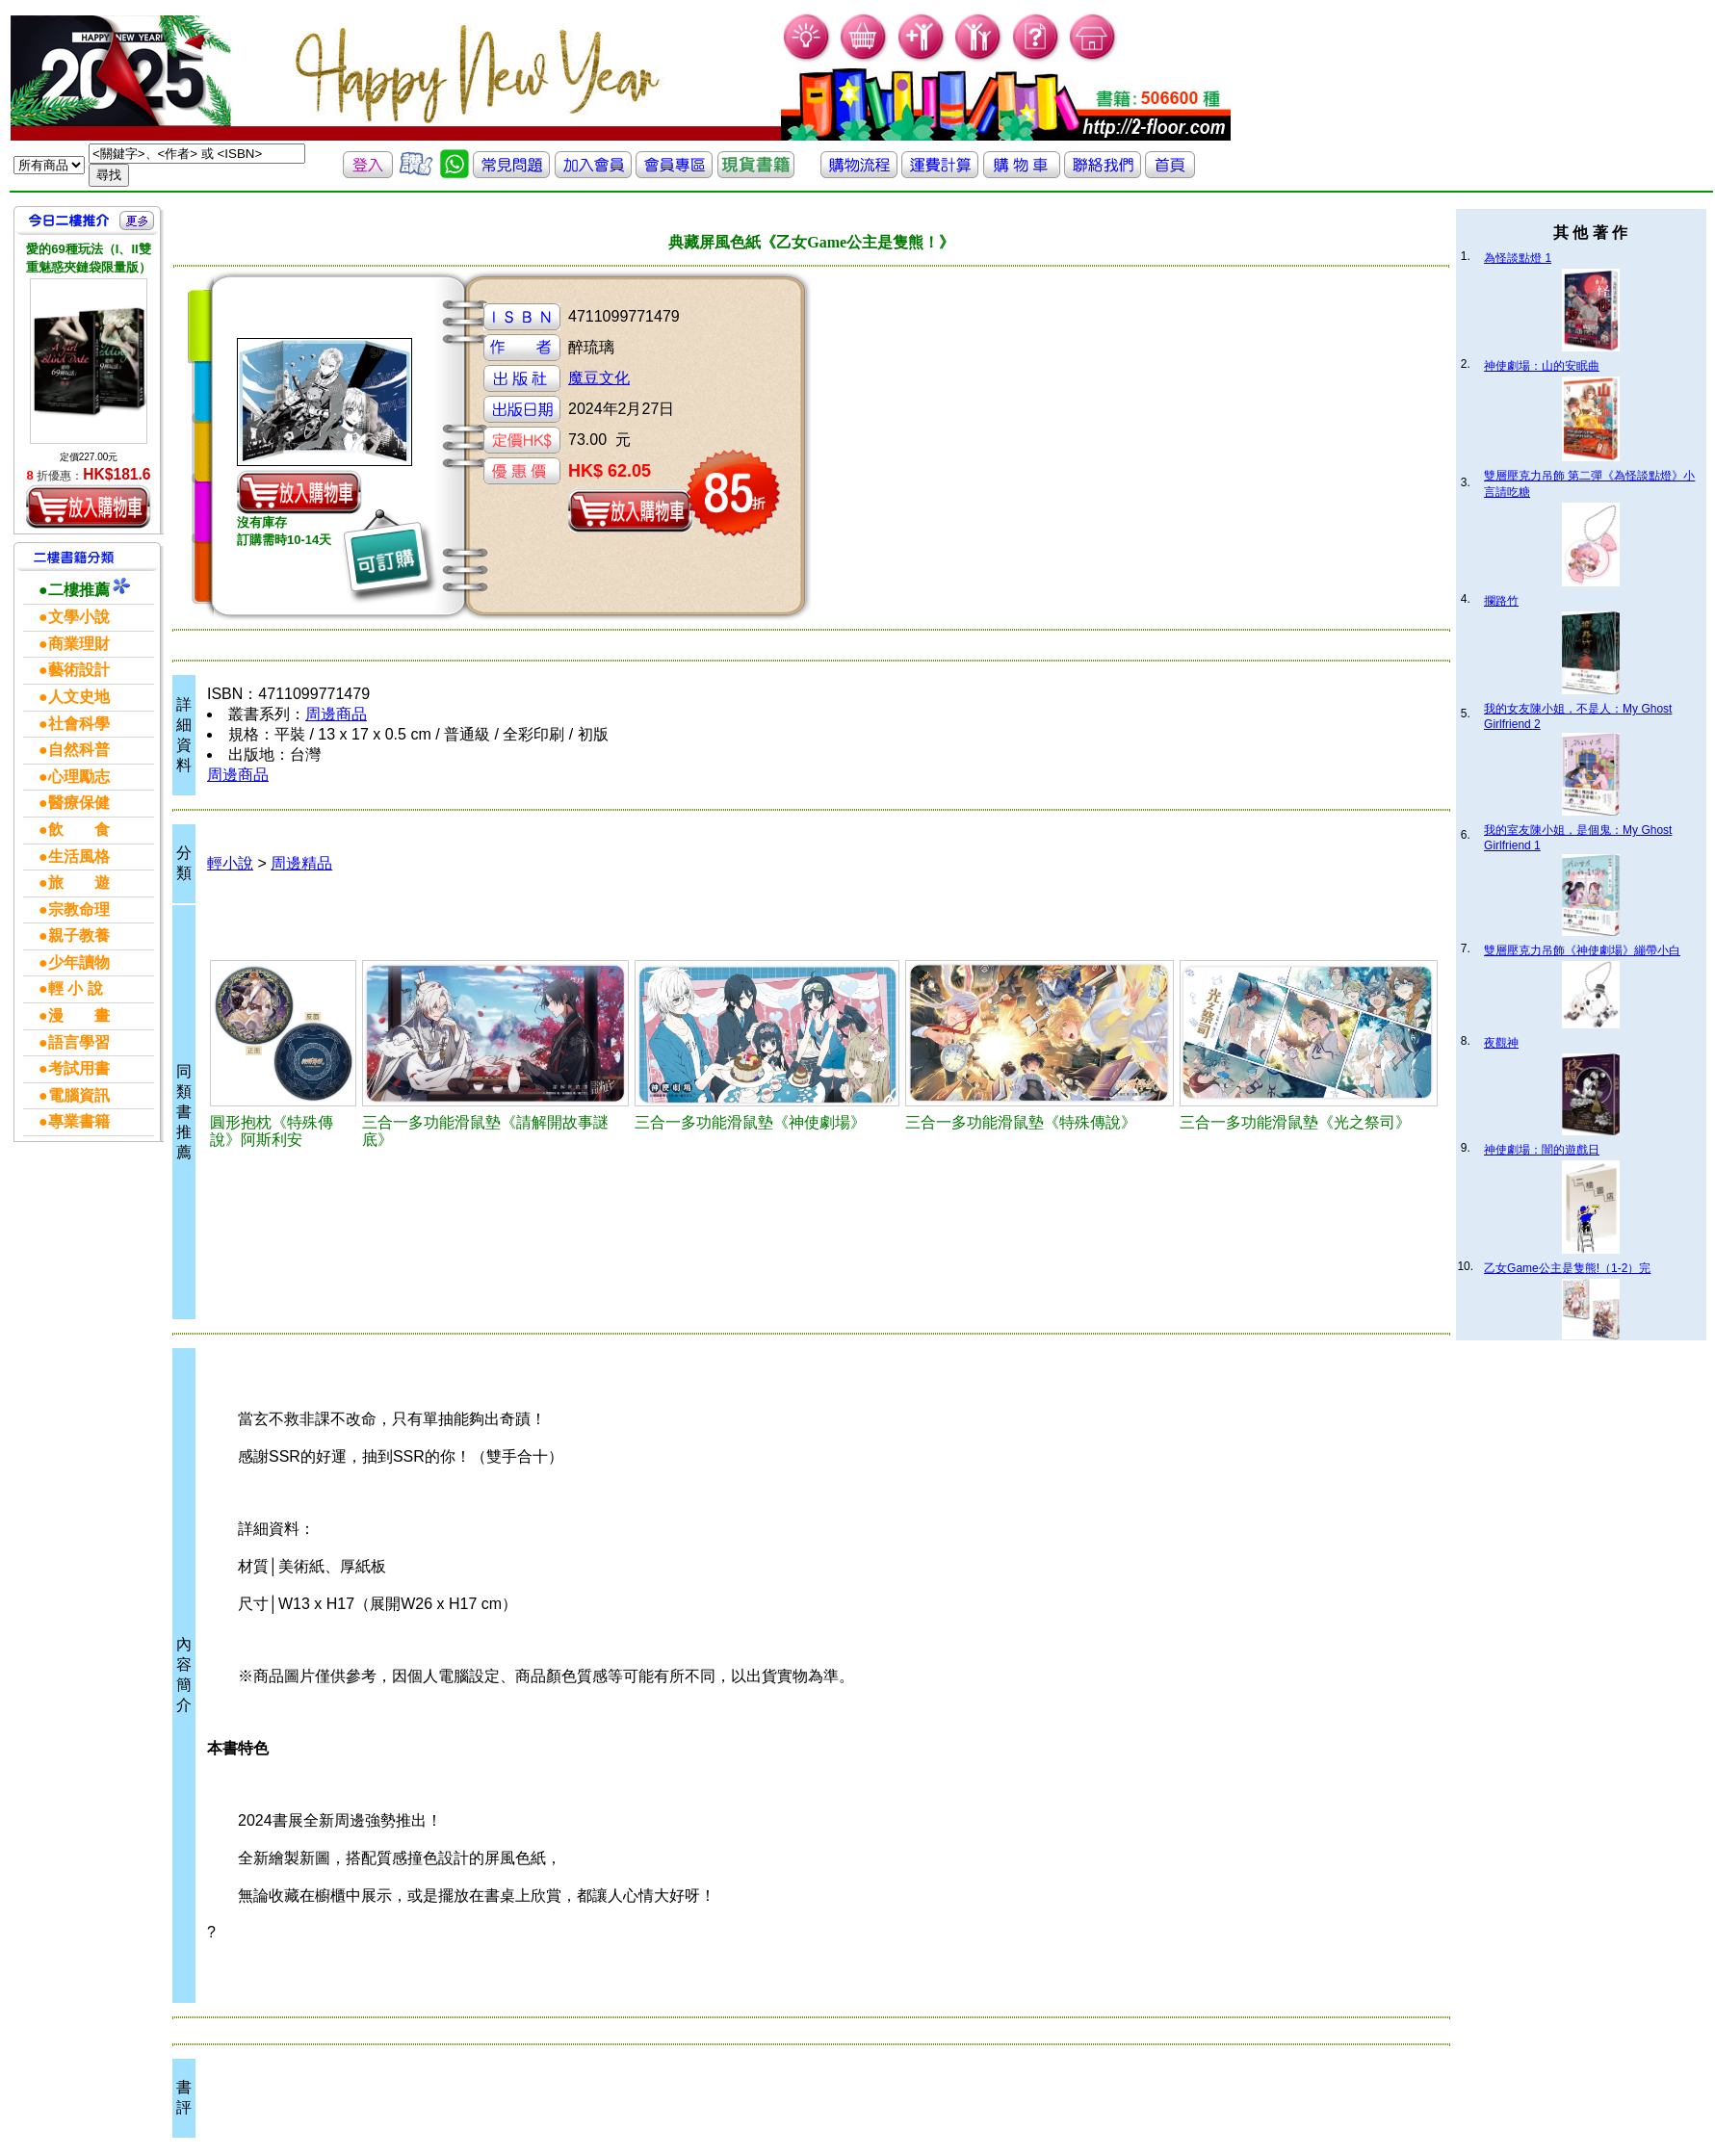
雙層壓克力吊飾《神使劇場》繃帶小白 (1582, 950)
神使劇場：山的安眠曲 (1541, 366)
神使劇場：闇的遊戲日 (1541, 1149)
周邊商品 (336, 714)
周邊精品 (301, 863)
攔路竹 (1501, 601)
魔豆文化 (599, 378)
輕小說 (230, 863)
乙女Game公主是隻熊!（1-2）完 (1567, 1268)
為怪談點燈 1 (1517, 258)
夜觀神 (1501, 1043)
